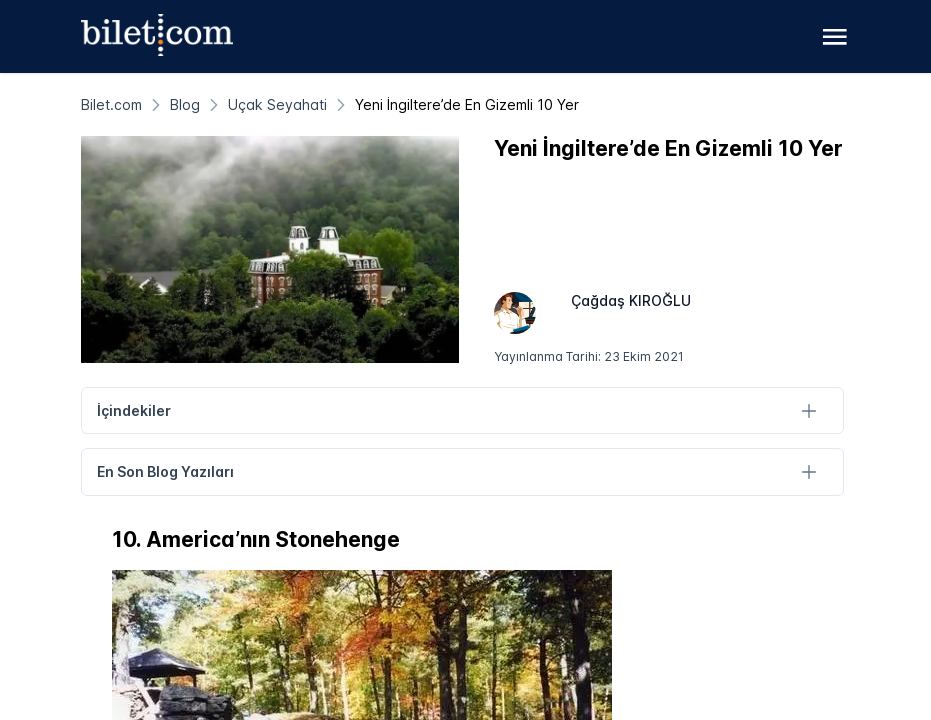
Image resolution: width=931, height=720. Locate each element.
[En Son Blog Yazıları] (809, 472)
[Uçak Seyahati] (277, 104)
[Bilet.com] (111, 104)
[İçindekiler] (809, 410)
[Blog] (185, 104)
